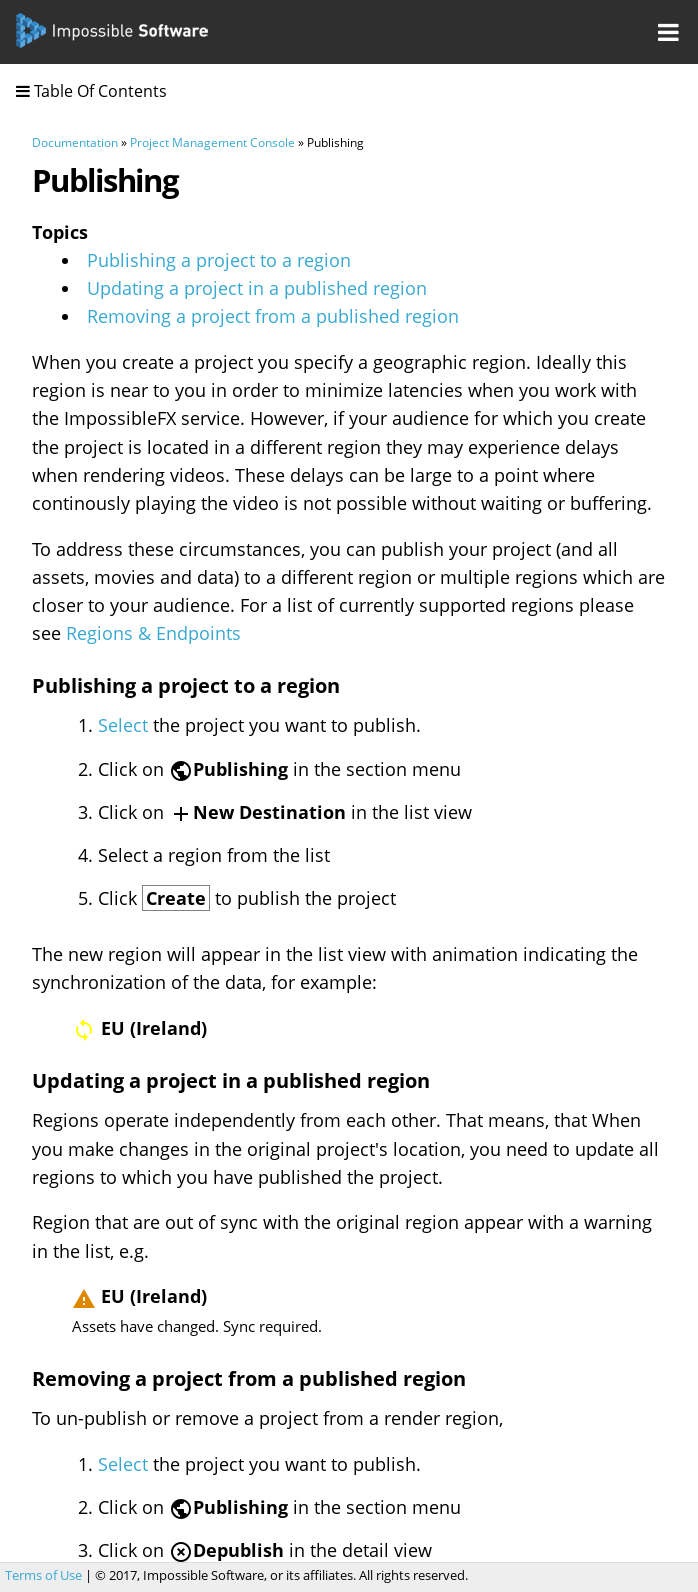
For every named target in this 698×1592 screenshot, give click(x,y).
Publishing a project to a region (219, 260)
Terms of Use (43, 1575)
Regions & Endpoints (153, 633)
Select (123, 725)
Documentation (75, 142)
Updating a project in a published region (257, 288)
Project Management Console (212, 142)
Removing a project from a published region (273, 316)
